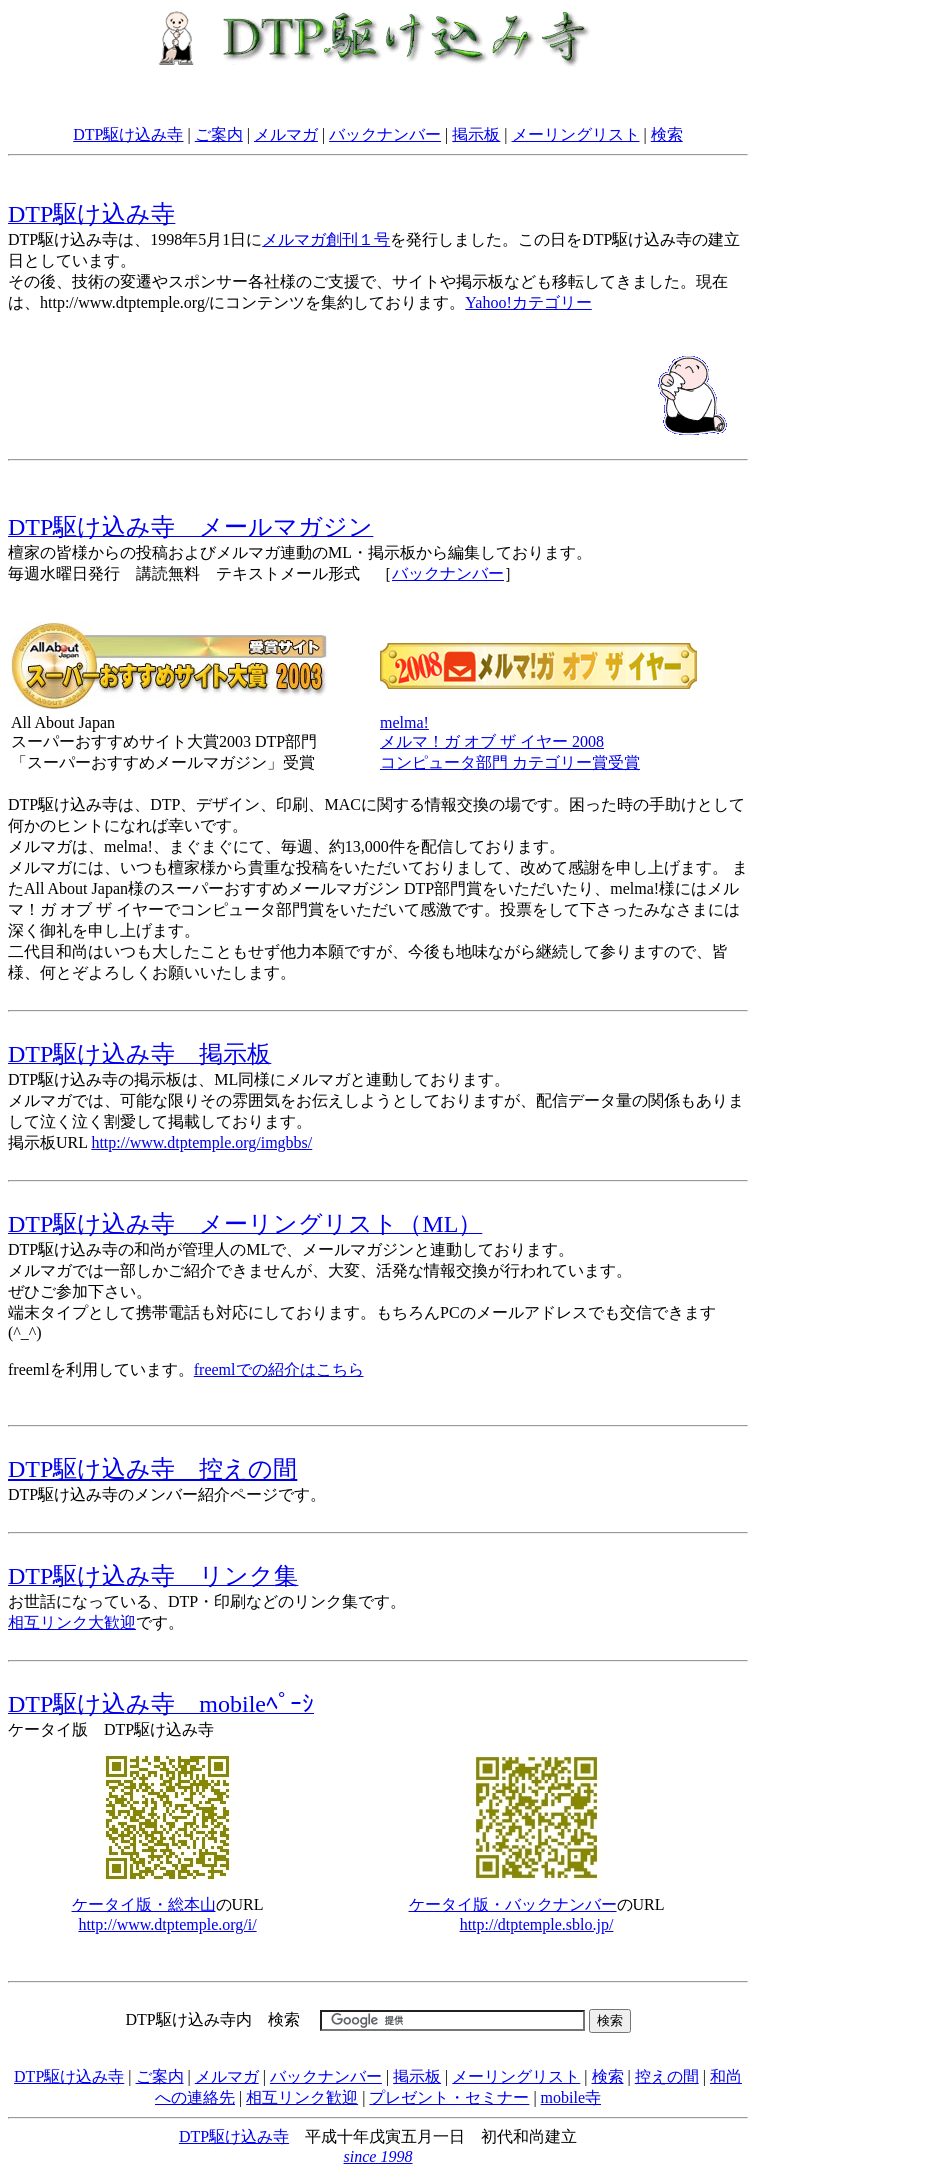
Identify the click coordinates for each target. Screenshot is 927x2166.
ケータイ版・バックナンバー (513, 1904)
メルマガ (286, 134)
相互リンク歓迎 (302, 2097)
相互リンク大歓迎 (72, 1622)
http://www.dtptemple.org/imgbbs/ (201, 1142)
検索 (667, 134)
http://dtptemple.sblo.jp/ (537, 1924)
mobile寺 (571, 2097)
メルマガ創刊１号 (326, 239)
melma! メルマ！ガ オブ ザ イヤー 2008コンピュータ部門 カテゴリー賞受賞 (510, 742)
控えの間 (667, 2076)
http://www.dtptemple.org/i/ (167, 1924)
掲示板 (476, 134)
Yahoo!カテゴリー (528, 302)
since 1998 (378, 2156)
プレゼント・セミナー (449, 2097)
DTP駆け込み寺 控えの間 (152, 1469)
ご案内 (219, 134)
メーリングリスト (576, 134)
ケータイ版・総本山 (144, 1904)
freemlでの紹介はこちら (279, 1369)
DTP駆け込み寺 (128, 134)
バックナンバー (385, 134)
